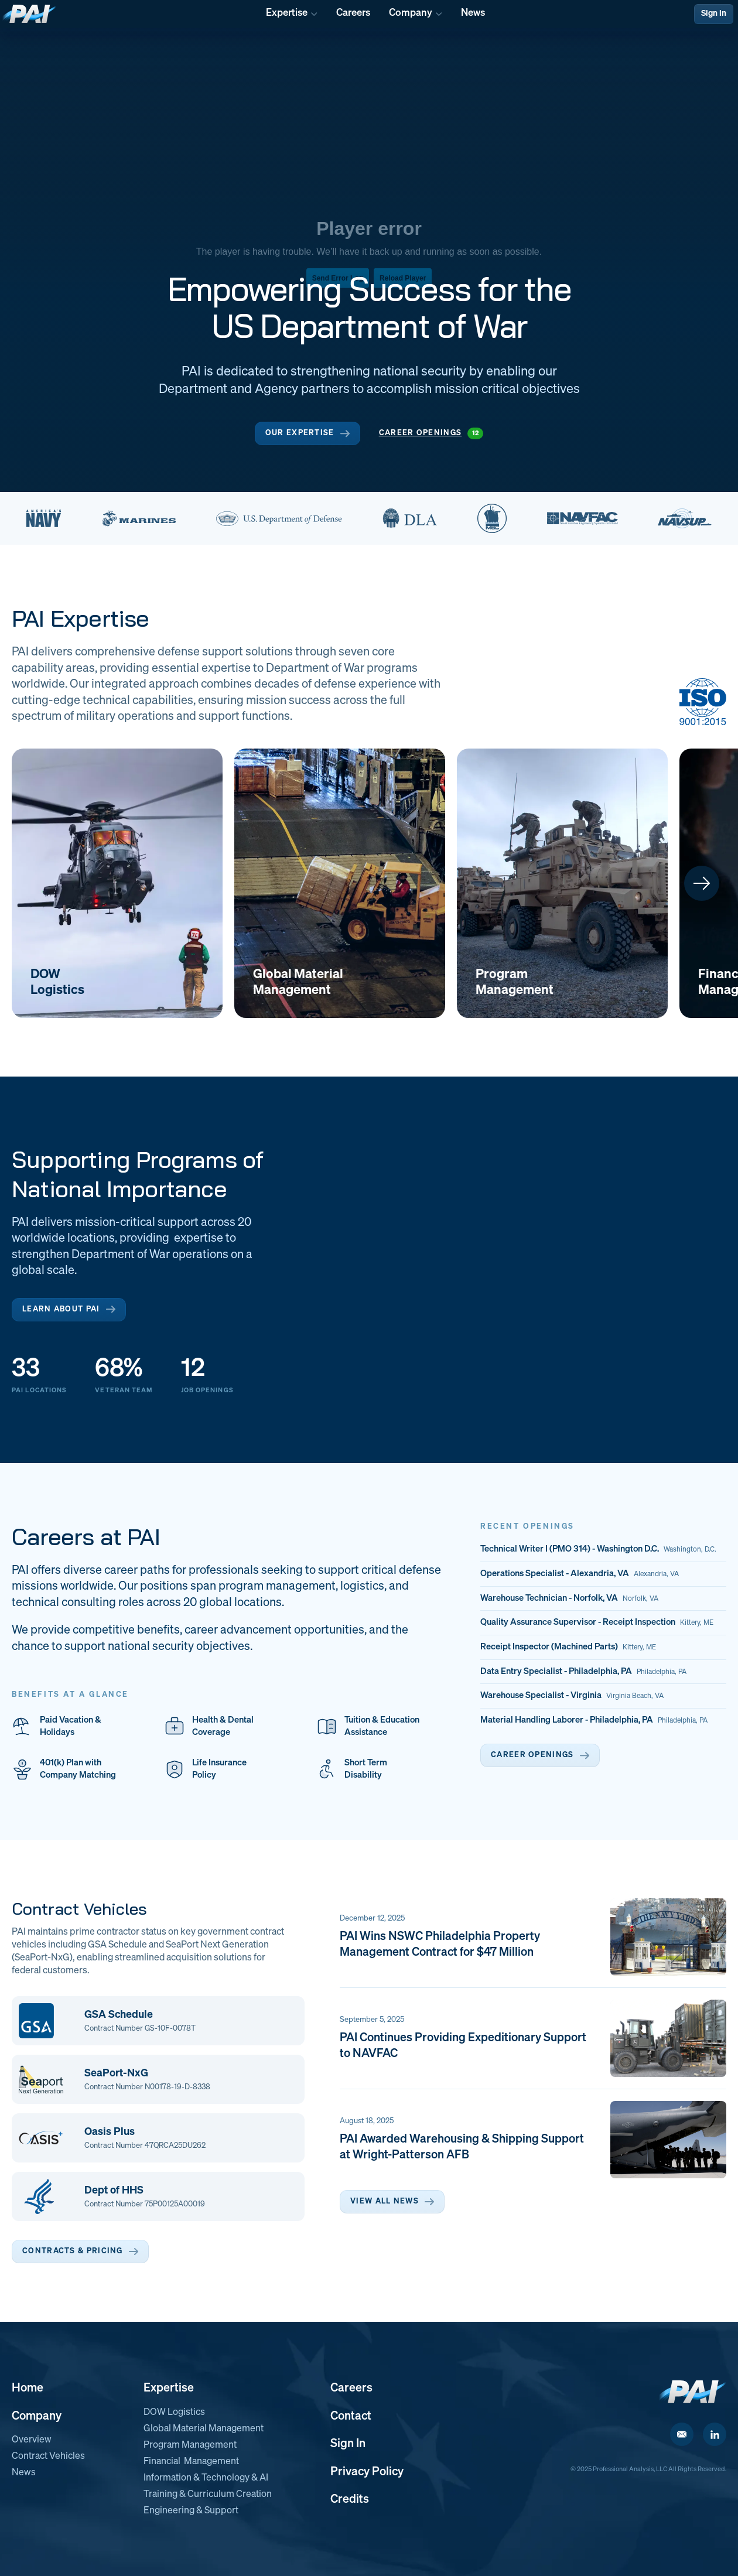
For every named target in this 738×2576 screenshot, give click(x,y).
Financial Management (191, 2461)
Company (37, 2416)
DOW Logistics (174, 2412)
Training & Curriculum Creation (208, 2494)
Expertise (169, 2388)
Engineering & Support (191, 2511)
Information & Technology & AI (206, 2478)
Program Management (190, 2445)
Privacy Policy (367, 2472)
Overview (32, 2440)
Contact (350, 2416)
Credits (349, 2499)
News (24, 2473)
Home (27, 2388)
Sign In (713, 13)
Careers (351, 2388)
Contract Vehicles (48, 2456)
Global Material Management (204, 2429)
